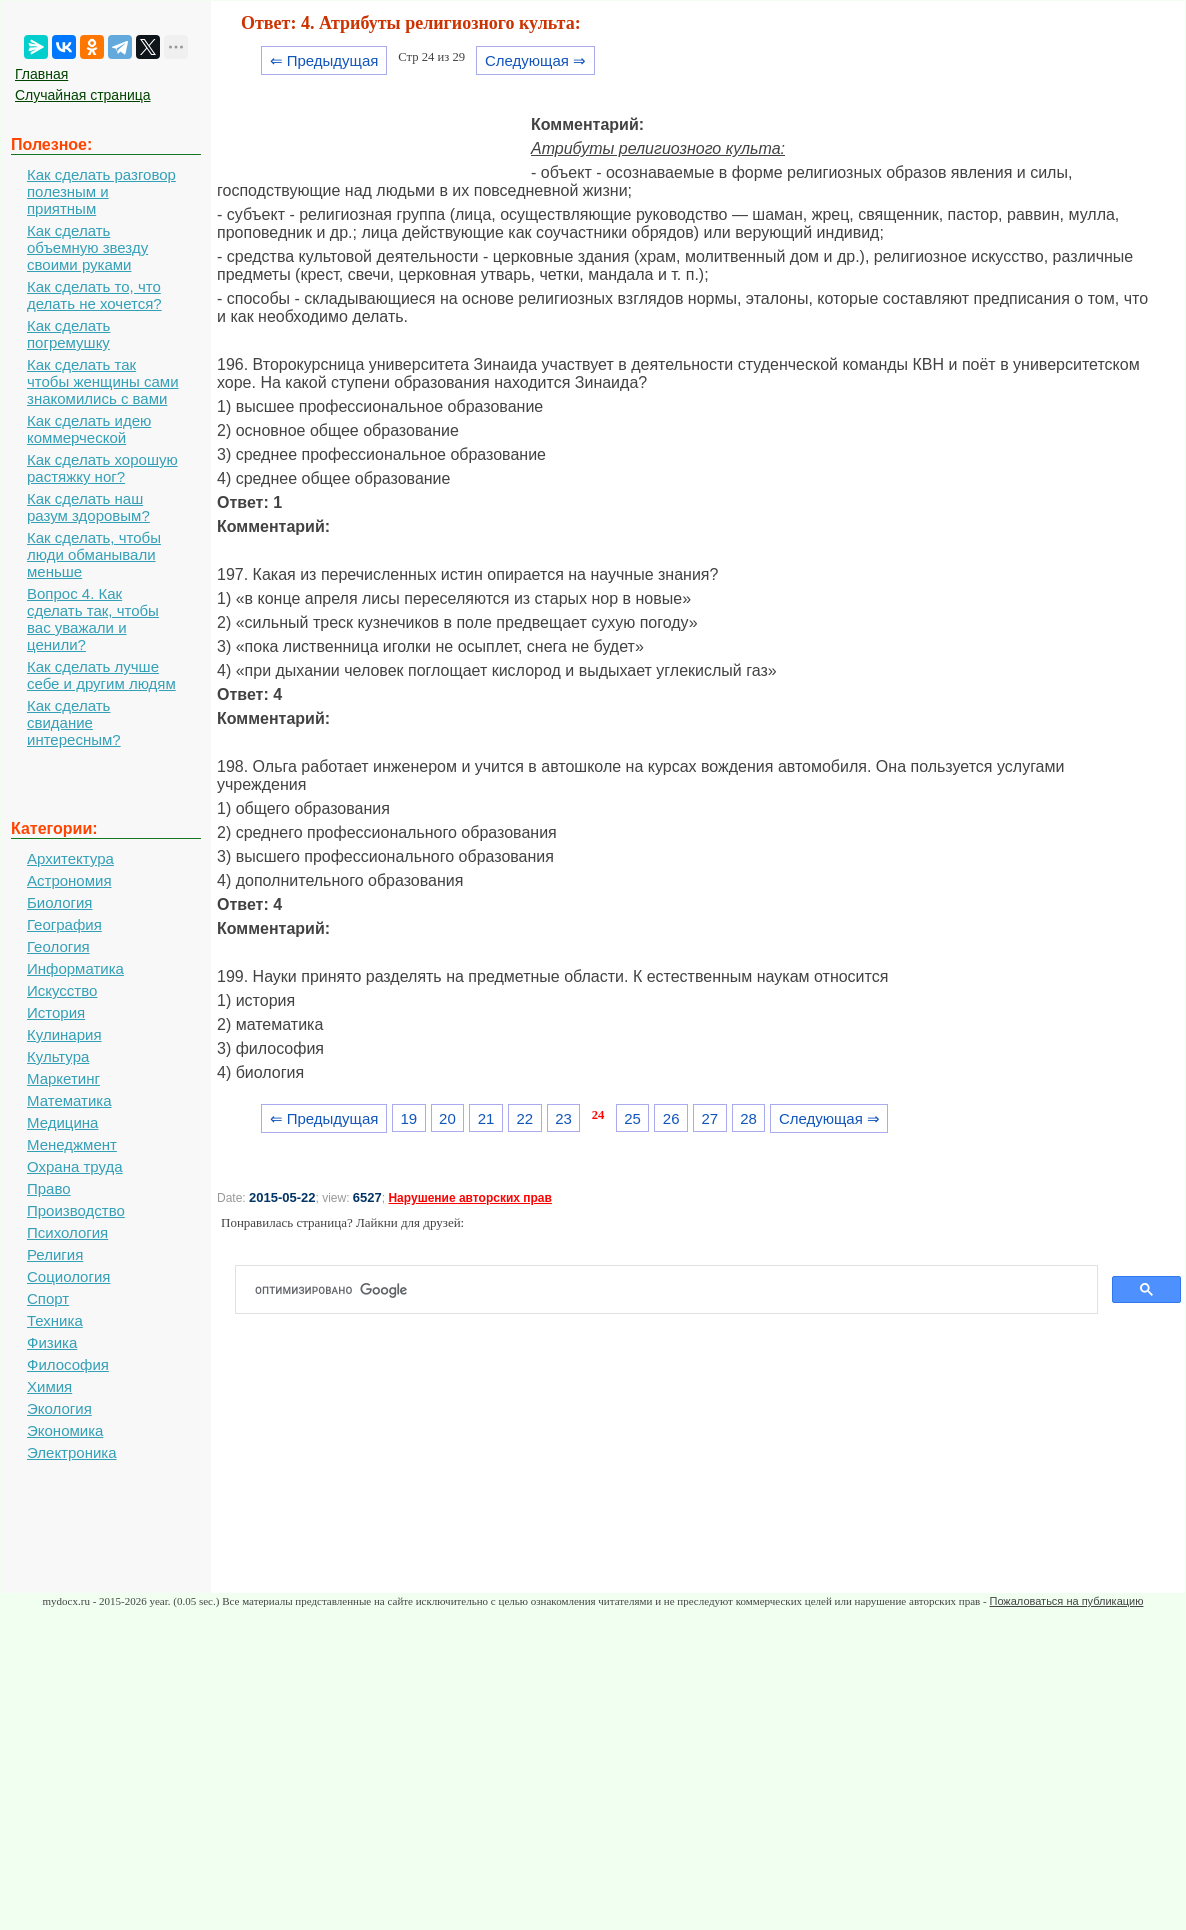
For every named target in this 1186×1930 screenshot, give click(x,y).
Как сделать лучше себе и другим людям (101, 675)
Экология (59, 1408)
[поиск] (674, 1290)
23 (563, 1118)
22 (524, 1118)
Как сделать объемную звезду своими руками (87, 247)
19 (408, 1118)
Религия (55, 1254)
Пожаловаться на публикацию (1066, 1601)
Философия (68, 1364)
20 (447, 1118)
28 (748, 1118)
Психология (67, 1232)
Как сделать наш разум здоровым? (88, 507)
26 (671, 1118)
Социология (68, 1276)
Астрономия (69, 880)
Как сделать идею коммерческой (89, 429)
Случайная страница (83, 95)
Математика (69, 1100)
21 (486, 1118)
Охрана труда (75, 1166)
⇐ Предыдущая (324, 60)
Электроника (72, 1452)
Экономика (65, 1430)
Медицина (62, 1122)
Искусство (62, 990)
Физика (52, 1342)
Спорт (48, 1298)
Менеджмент (72, 1144)
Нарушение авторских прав (469, 1198)
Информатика (75, 968)
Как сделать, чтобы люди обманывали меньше (94, 554)
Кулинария (64, 1034)
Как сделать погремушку (68, 334)
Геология (58, 946)
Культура (58, 1056)
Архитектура (70, 858)
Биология (59, 902)
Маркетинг (63, 1078)
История (56, 1012)
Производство (76, 1210)
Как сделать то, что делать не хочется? (94, 295)
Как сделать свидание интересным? (74, 722)
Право (49, 1188)
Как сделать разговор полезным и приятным (101, 191)
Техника (55, 1320)
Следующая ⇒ (535, 60)
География (64, 924)
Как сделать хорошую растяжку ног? (102, 468)
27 (710, 1118)
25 (632, 1118)
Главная (41, 74)
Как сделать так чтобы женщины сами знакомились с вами (103, 381)
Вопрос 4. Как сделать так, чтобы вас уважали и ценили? (93, 619)
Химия (49, 1386)
